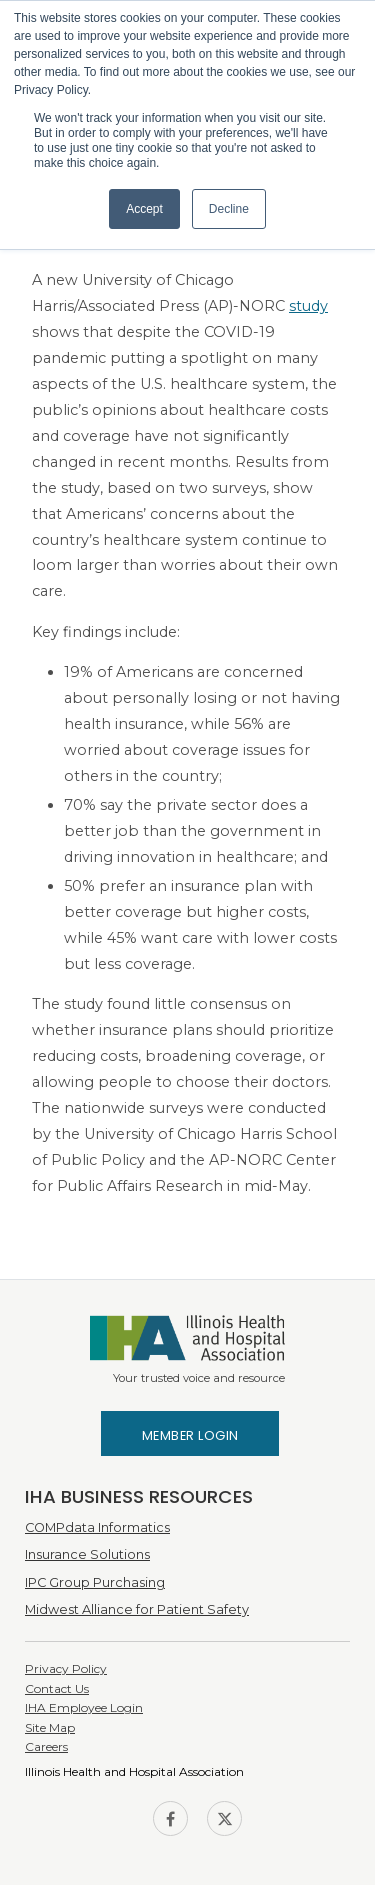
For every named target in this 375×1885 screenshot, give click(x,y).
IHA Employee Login (84, 1707)
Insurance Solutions (87, 1554)
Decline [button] (229, 209)
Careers (46, 1746)
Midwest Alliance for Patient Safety (137, 1609)
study (308, 306)
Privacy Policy (66, 1668)
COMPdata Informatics (97, 1527)
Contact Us (57, 1688)
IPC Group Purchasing (95, 1582)
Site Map (50, 1727)
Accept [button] (144, 209)
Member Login (190, 1435)
